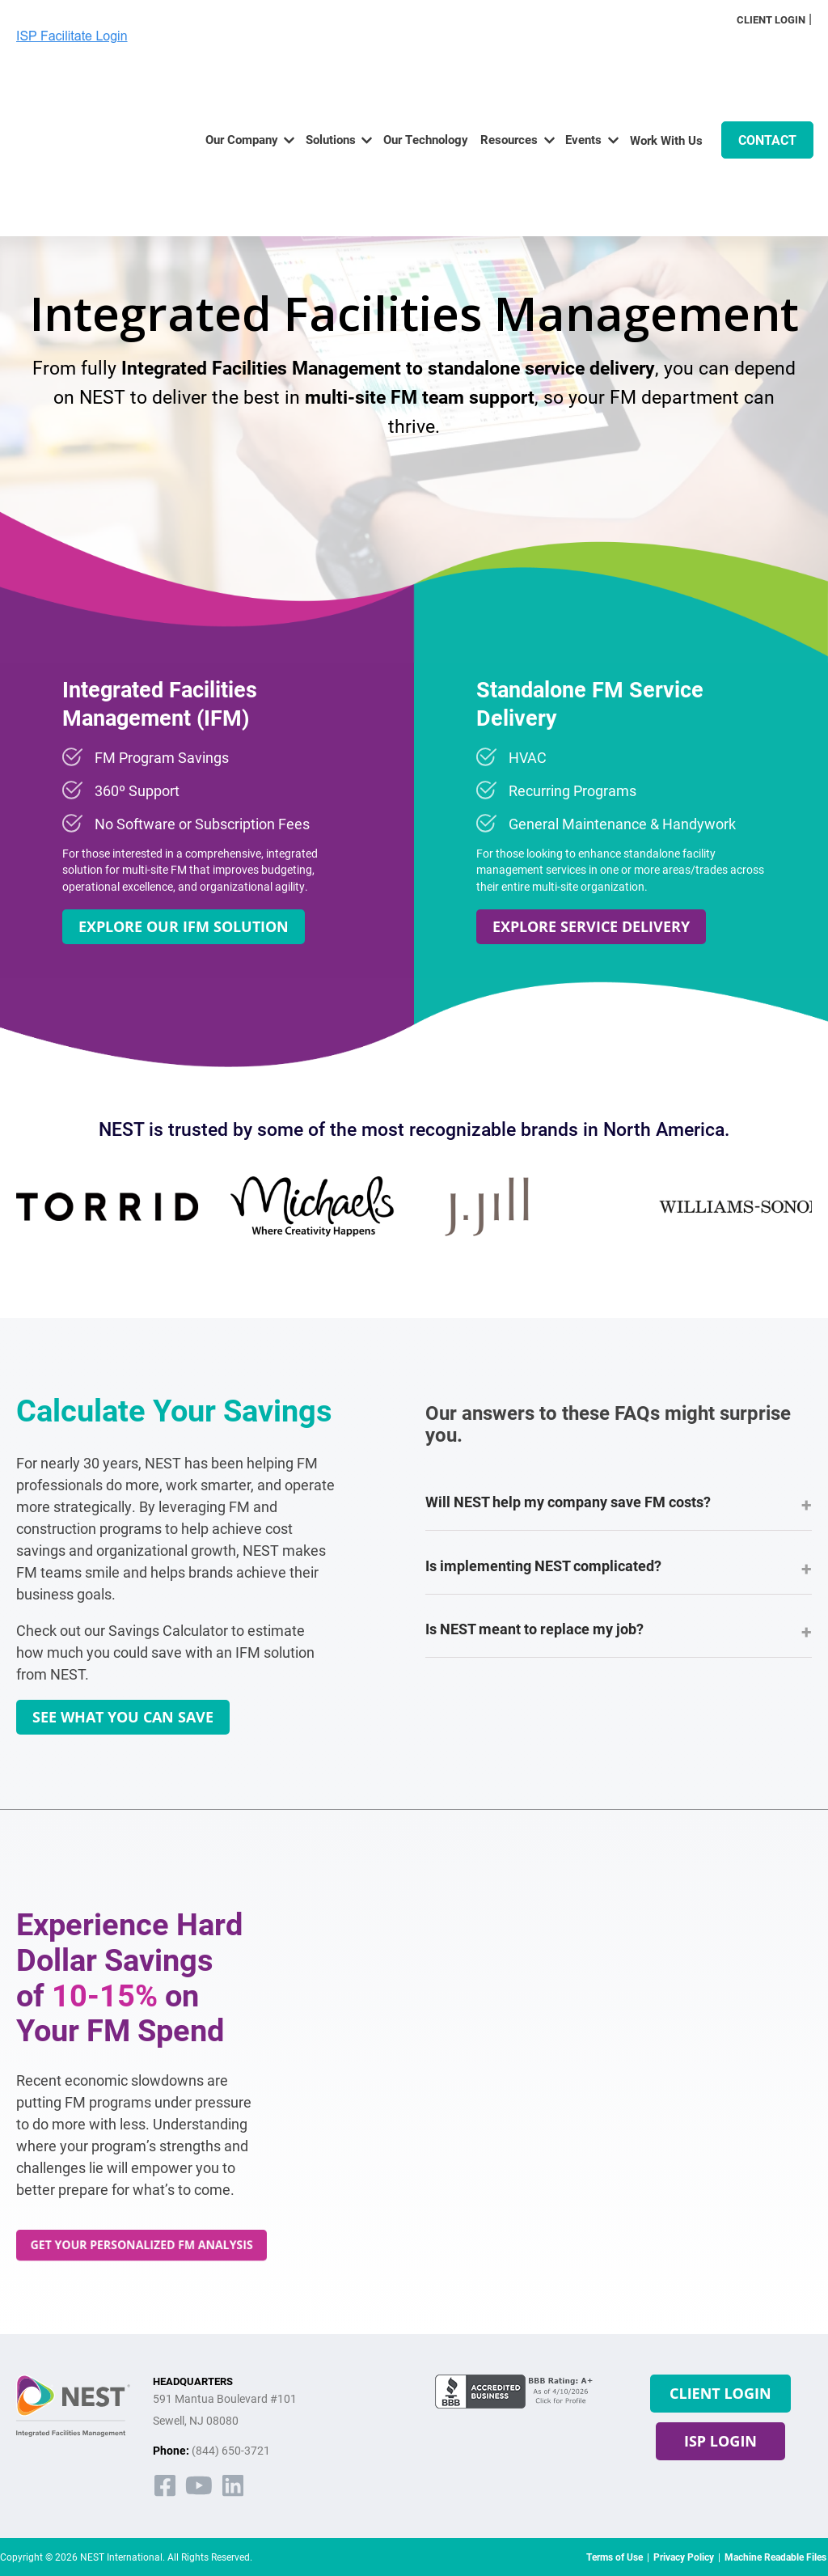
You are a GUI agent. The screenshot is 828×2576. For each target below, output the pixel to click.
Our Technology (425, 86)
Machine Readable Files (775, 2556)
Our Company (241, 86)
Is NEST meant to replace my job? (618, 1631)
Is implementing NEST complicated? (618, 1568)
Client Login (771, 19)
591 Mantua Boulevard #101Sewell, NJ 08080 (225, 2409)
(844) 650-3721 (231, 2450)
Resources (509, 86)
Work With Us (666, 87)
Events (583, 86)
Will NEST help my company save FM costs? (618, 1504)
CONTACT (767, 86)
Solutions (331, 86)
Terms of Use (614, 2556)
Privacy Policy (683, 2556)
